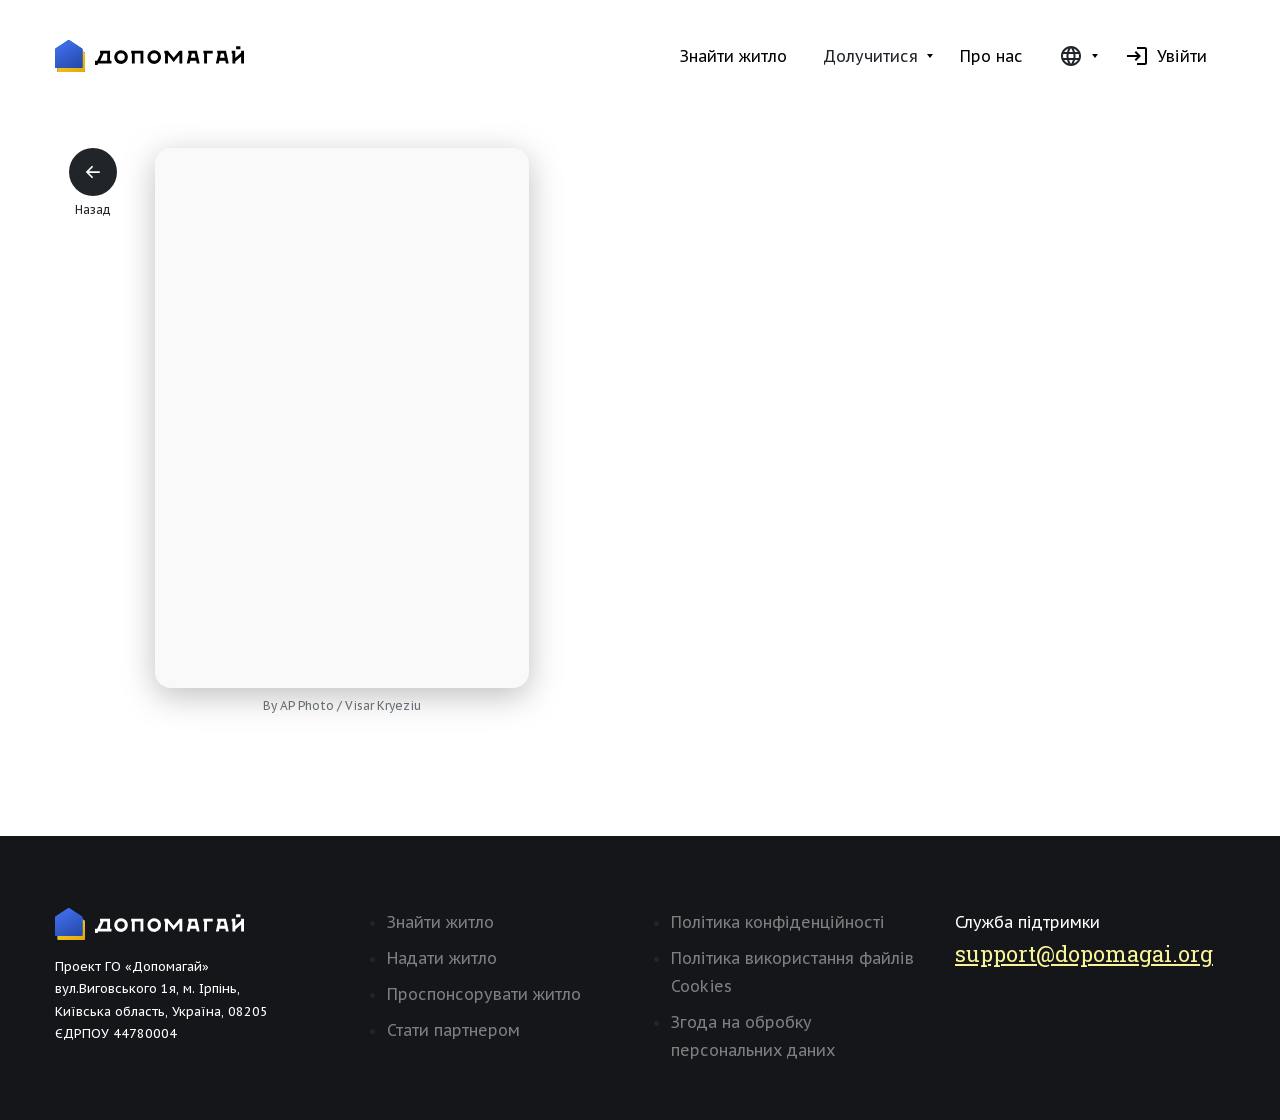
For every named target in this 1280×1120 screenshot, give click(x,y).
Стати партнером (453, 1030)
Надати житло (442, 958)
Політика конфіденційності (778, 922)
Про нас (991, 56)
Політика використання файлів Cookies (792, 972)
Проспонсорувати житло (484, 994)
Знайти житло (733, 56)
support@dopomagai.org (1084, 953)
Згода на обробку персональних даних (753, 1036)
